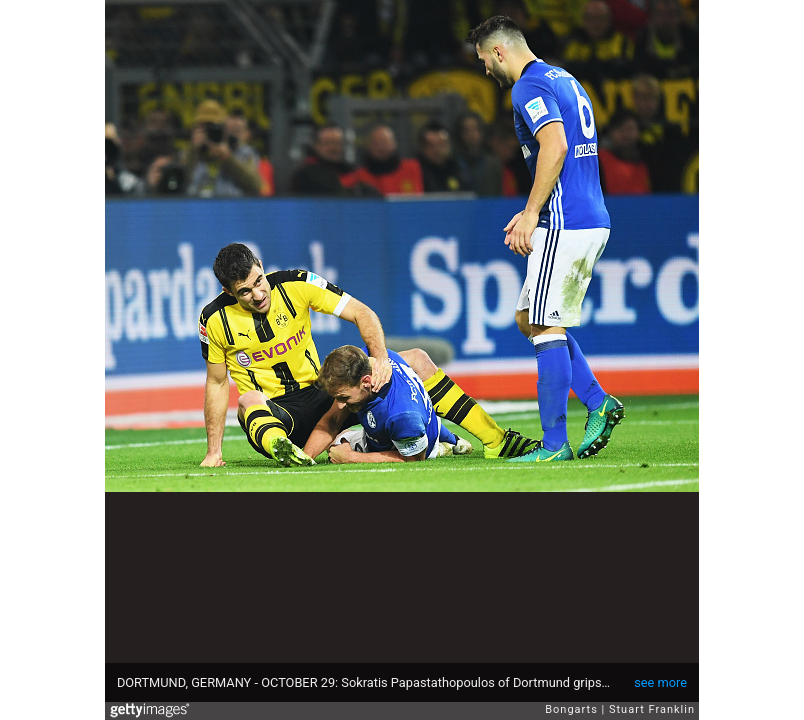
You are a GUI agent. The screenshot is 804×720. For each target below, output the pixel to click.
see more (660, 682)
